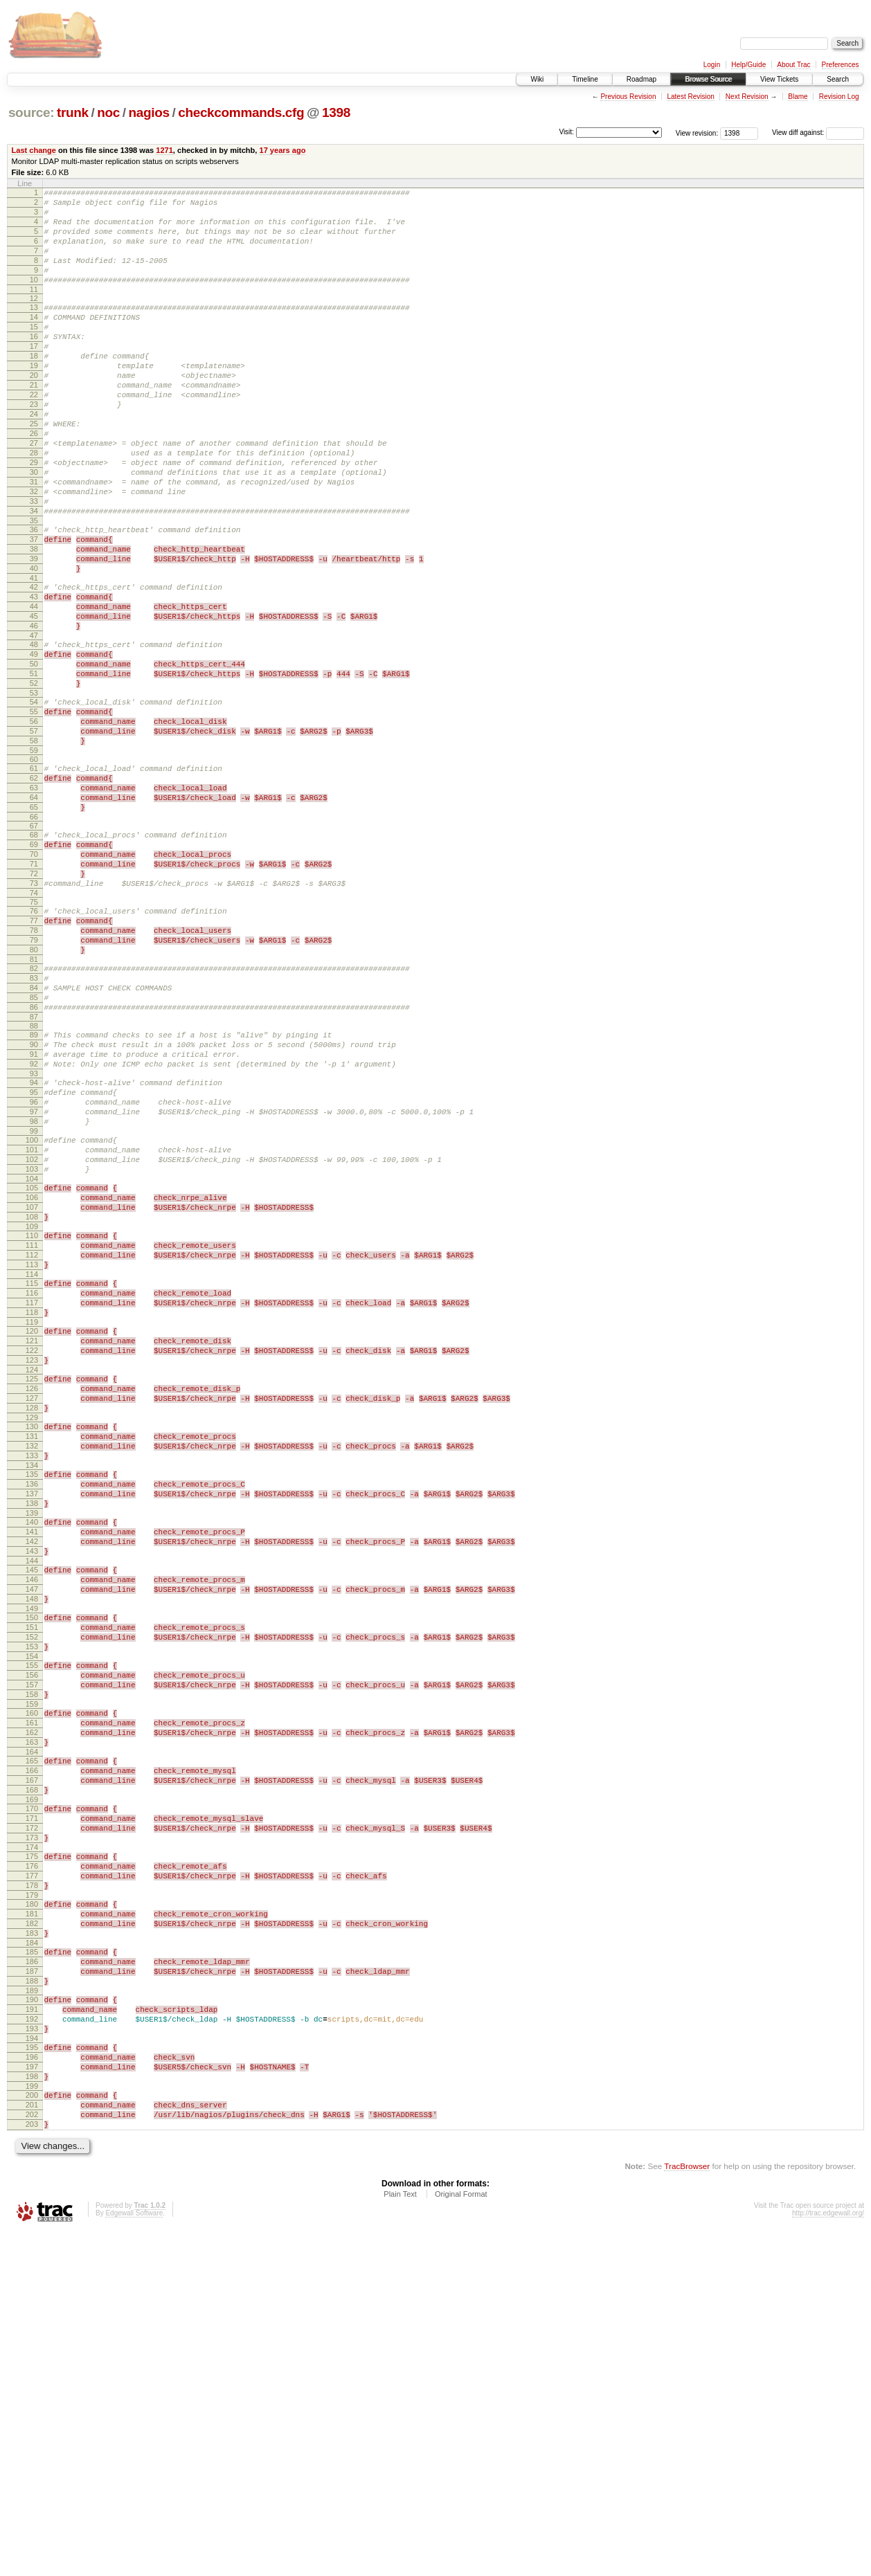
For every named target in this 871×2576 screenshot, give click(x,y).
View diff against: (818, 132)
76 (34, 1041)
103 (32, 1345)
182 (32, 2230)
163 (32, 2018)
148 (32, 1850)
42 (34, 664)
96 (34, 1266)
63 (34, 900)
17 (34, 375)
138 (32, 1738)
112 (32, 1446)
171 (32, 2107)
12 (34, 319)
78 (34, 1065)
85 (34, 1145)
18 (34, 387)
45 (34, 699)
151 (32, 1882)
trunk (73, 112)
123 (32, 1570)
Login (711, 65)
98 (34, 1289)
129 (32, 1637)
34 (34, 575)
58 (34, 846)
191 (32, 2331)
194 (32, 2366)
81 (34, 1100)
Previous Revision (628, 96)
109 (32, 1413)
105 (32, 1366)
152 (32, 1894)
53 (34, 790)
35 (34, 587)
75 (34, 1032)
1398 (336, 112)
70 (34, 976)
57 (34, 835)
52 (34, 778)
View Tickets (779, 79)
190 (32, 2319)
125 (32, 1590)
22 (34, 434)
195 (32, 2375)
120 (32, 1534)
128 (32, 1626)
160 (32, 1983)
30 (34, 528)
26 (34, 481)
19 (34, 398)
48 (34, 731)
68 (34, 953)
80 (34, 1089)
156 (32, 1938)
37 (34, 608)
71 (34, 988)
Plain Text (400, 2538)
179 (32, 2198)
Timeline (585, 79)
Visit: (566, 132)
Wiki (537, 79)
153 (32, 1906)
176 (32, 2163)
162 (32, 2006)
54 (34, 799)
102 (32, 1334)
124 (32, 1581)
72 (34, 1000)
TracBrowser (687, 2510)
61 (34, 876)
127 (32, 1614)
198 (32, 2410)
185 (32, 2263)
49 (34, 743)
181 (32, 2219)
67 (34, 944)
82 (34, 1109)
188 (32, 2298)
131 (32, 1658)
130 (32, 1646)
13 (34, 328)
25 (34, 469)
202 (32, 2455)
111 (32, 1434)
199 (32, 2422)
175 (32, 2151)
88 (34, 1177)
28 (34, 504)
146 (32, 1826)
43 (34, 675)
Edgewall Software (134, 2557)
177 (32, 2174)
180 (32, 2207)
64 (34, 911)
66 (34, 935)
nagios (148, 112)
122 (32, 1558)
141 (32, 1770)
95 (34, 1254)
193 (32, 2354)
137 (32, 1726)
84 (34, 1133)
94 (34, 1242)
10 (34, 298)
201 (32, 2443)
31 (34, 540)
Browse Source (708, 79)
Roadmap (641, 79)
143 (32, 1794)
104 (32, 1357)
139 (32, 1749)
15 (34, 351)
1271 (164, 150)
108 (32, 1401)
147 (32, 1838)
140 (32, 1758)
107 (32, 1390)
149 (32, 1862)
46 (34, 711)
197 (32, 2399)
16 (34, 363)
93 (34, 1233)
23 (34, 446)
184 (32, 2254)
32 (34, 551)
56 (34, 823)
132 (32, 1670)
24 (34, 457)
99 (34, 1301)
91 (34, 1210)
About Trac (793, 65)
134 (32, 1693)
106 (32, 1378)
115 (32, 1478)
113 (32, 1457)
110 (32, 1422)
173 (32, 2130)
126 (32, 1602)
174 (32, 2142)
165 (32, 2039)
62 (34, 888)
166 (32, 2051)
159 (32, 1974)
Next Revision (747, 96)
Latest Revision (690, 96)
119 (32, 1525)
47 (34, 722)
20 (34, 410)
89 (34, 1186)
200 (32, 2431)
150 (32, 1871)
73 (34, 1012)
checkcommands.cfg (241, 112)
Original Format (461, 2538)
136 (32, 1714)
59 (34, 858)
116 (32, 1490)
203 (32, 2466)
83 (34, 1121)
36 (34, 596)
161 (32, 1994)
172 (32, 2118)
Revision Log (839, 96)
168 (32, 2074)
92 (34, 1221)
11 (34, 310)
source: (31, 112)
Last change (34, 150)
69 (34, 965)
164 (32, 2030)
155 (32, 1927)
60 (34, 867)
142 (32, 1782)
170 (32, 2095)
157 (32, 1950)
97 (34, 1277)
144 (32, 1806)
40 (34, 643)
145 (32, 1815)
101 (32, 1322)
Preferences (840, 65)
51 (34, 767)
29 (34, 516)
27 (34, 493)
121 (32, 1546)
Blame (797, 96)
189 (32, 2310)
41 (34, 655)
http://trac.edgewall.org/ (828, 2557)
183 (32, 2242)
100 (32, 1310)
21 (34, 422)
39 (34, 631)
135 (32, 1702)
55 (34, 811)
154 (32, 1918)
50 (34, 755)
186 (32, 2275)
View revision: (697, 132)
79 (34, 1077)
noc (108, 112)
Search (838, 79)
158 (32, 1962)
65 (34, 923)
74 (34, 1023)
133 (32, 1682)
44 (34, 687)
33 (34, 563)
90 (34, 1198)
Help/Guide (748, 65)
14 (34, 340)
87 (34, 1168)
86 (34, 1156)
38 (34, 619)
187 (32, 2287)
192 (32, 2343)
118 (32, 1513)
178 (32, 2186)
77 (34, 1053)
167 (32, 2062)
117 (32, 1502)
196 (32, 2387)
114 (32, 1469)
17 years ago (282, 150)
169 (32, 2086)
